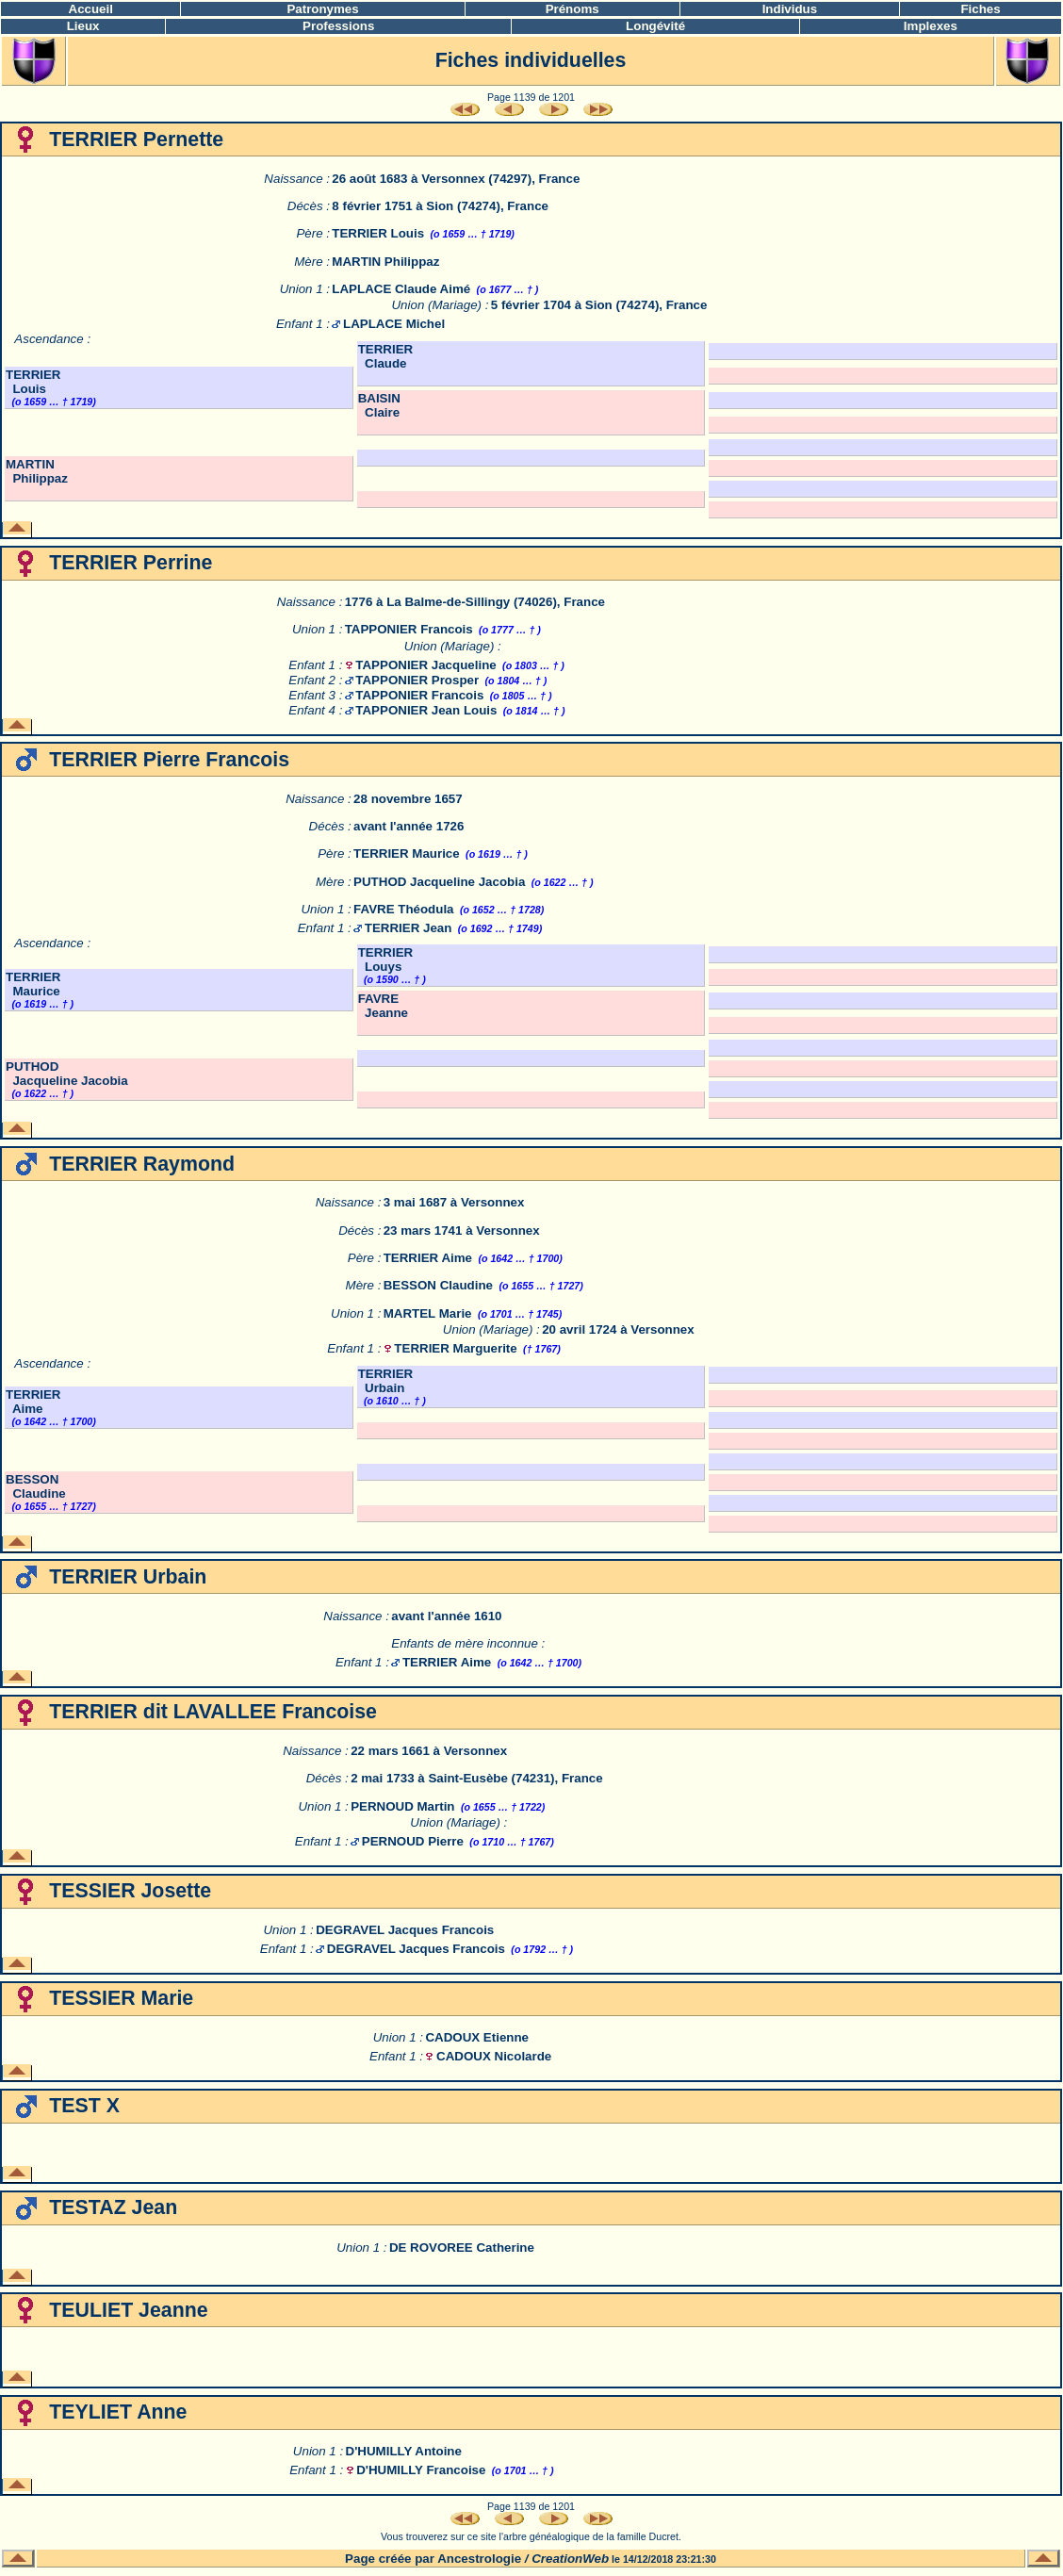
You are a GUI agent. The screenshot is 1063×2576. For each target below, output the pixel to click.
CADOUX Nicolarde (493, 2056)
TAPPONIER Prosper (417, 680)
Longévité (655, 26)
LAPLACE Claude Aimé (401, 289)
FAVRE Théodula (403, 909)
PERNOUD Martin (402, 1806)
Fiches (980, 9)
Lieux (83, 26)
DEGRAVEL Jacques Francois (405, 1930)
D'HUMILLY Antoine (404, 2451)
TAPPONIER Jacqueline (425, 665)
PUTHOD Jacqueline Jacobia (439, 882)
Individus (790, 9)
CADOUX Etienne (477, 2037)
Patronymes (322, 9)
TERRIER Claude (386, 356)
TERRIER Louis (378, 233)
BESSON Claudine (438, 1285)
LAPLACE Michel (394, 324)
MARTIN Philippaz (385, 261)
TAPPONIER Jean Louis (426, 710)
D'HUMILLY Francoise (420, 2470)
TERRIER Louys (386, 959)
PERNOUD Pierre (413, 1841)
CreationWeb (570, 2558)
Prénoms (572, 9)
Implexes (930, 26)
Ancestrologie (479, 2558)
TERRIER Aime (428, 1258)
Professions (338, 26)
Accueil (91, 9)
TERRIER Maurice (406, 853)
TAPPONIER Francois (409, 629)
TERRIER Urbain (386, 1381)
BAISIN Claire (379, 405)
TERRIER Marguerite (455, 1348)
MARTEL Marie (428, 1313)
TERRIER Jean (408, 928)
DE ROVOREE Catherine (461, 2247)
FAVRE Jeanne (383, 1006)
